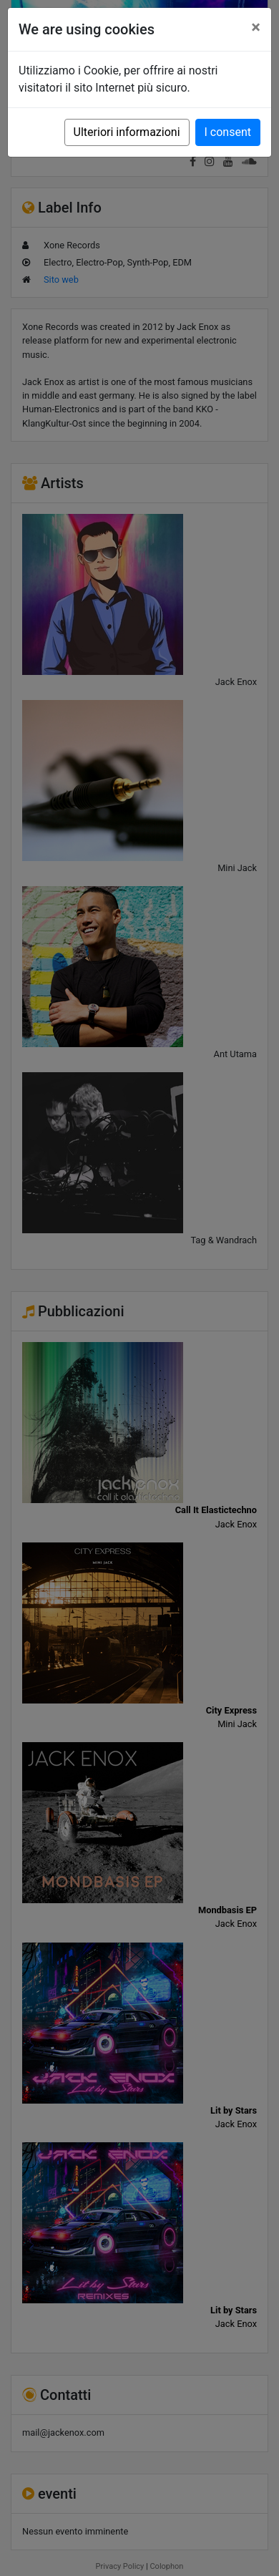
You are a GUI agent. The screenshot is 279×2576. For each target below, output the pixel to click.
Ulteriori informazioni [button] (127, 132)
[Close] (255, 27)
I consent (228, 132)
